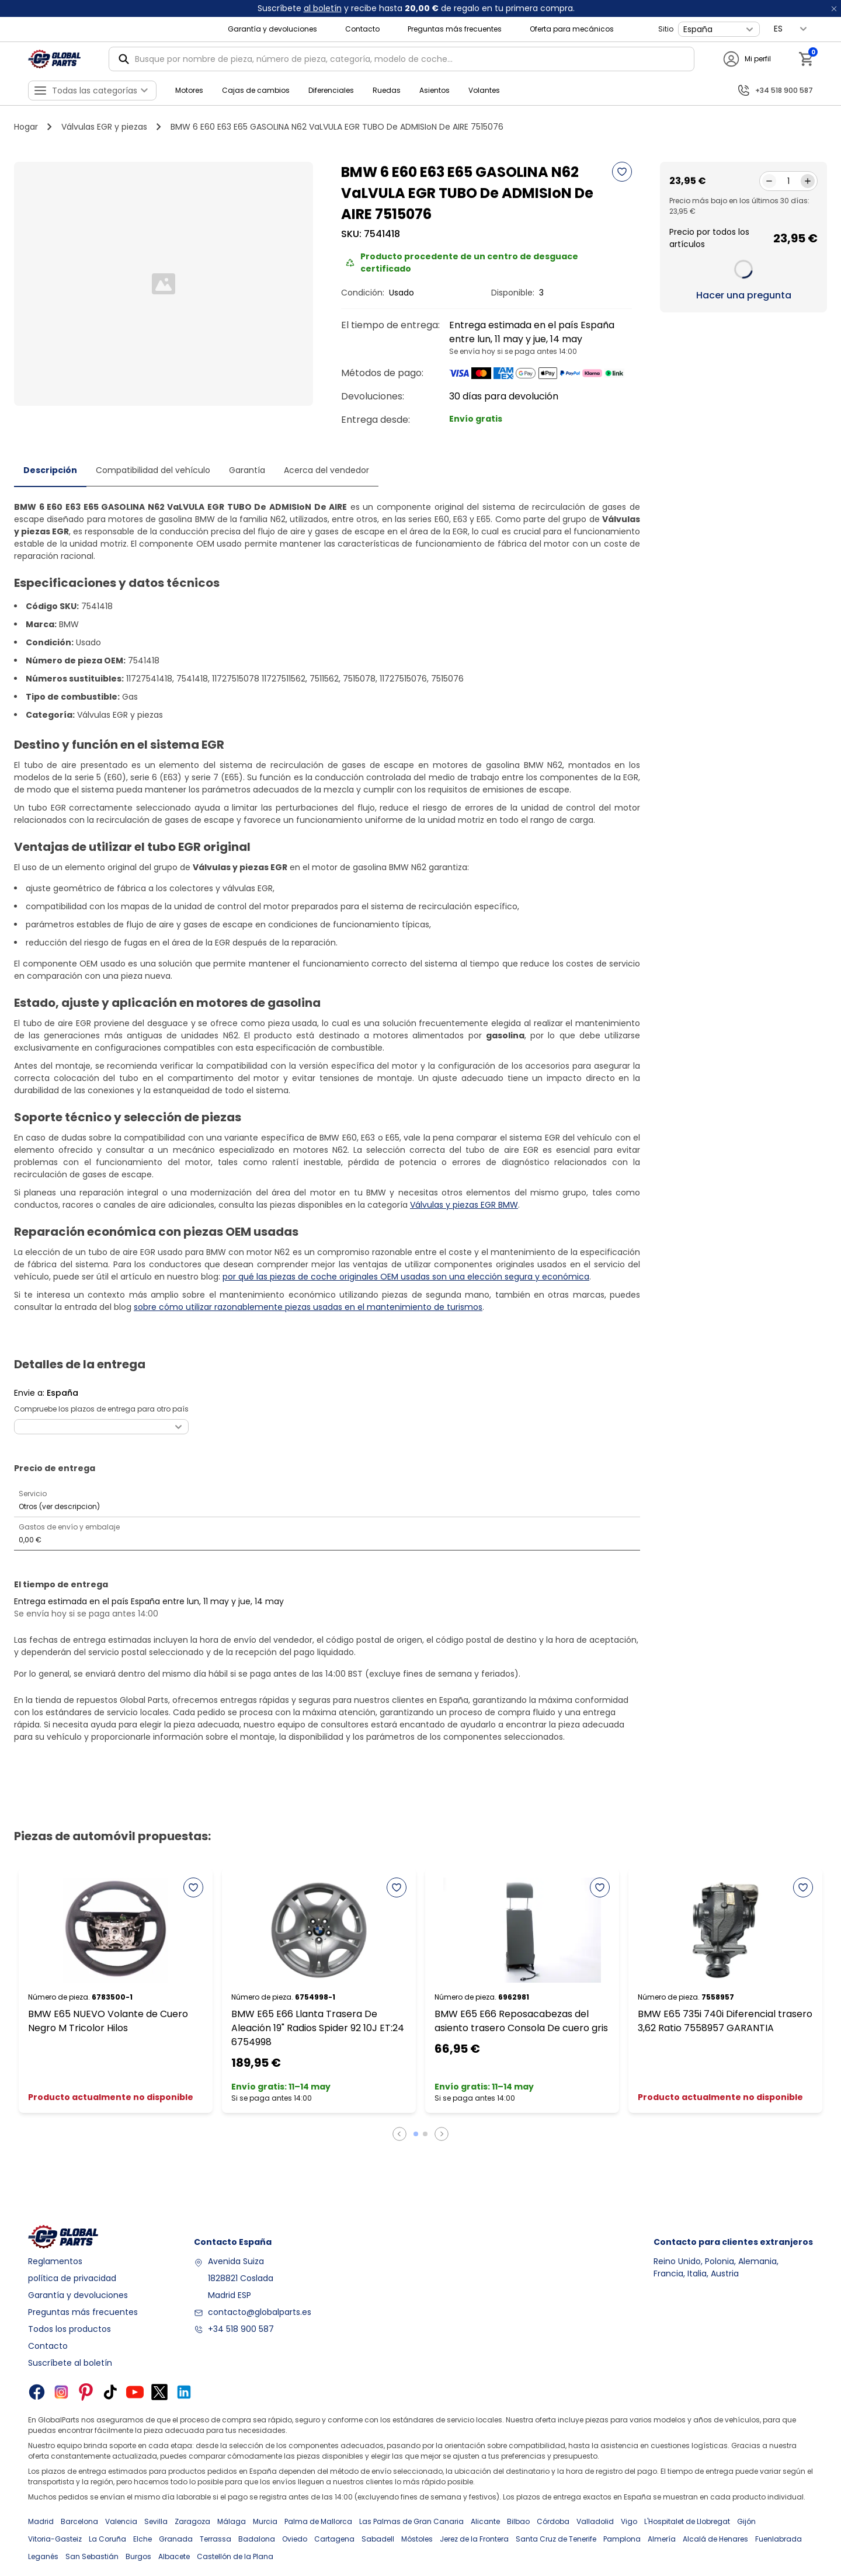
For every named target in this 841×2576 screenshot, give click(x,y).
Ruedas (387, 90)
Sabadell (378, 2539)
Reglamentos (55, 2261)
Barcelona (79, 2521)
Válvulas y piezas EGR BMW (464, 1205)
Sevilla (156, 2521)
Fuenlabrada (778, 2539)
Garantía (247, 470)
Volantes (484, 90)
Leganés (43, 2556)
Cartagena (334, 2539)
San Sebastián (92, 2556)
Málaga (231, 2521)
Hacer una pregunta (743, 295)
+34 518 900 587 (241, 2329)
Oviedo (294, 2539)
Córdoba (553, 2521)
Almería (662, 2539)
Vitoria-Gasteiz (55, 2539)
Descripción (50, 470)
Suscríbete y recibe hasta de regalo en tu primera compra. (416, 8)
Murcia (265, 2521)
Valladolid (595, 2521)
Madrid (41, 2521)
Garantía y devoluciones (272, 29)
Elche (142, 2539)
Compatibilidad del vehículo (153, 470)
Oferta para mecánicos (572, 29)
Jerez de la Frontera (474, 2539)
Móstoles (417, 2539)
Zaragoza (192, 2521)
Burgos (138, 2556)
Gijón (746, 2521)
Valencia (121, 2521)
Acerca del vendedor (326, 470)
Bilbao (518, 2521)
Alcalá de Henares (715, 2539)
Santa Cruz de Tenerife (556, 2539)
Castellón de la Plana (235, 2556)
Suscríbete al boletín (70, 2363)
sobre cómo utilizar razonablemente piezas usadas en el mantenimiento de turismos (308, 1307)
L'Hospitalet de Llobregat (687, 2521)
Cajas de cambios (256, 90)
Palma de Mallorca (318, 2521)
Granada (176, 2539)
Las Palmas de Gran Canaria (411, 2521)
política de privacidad (72, 2278)
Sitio (665, 29)
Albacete (174, 2556)
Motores (189, 90)
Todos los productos (69, 2329)
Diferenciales (331, 90)
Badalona (256, 2539)
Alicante (485, 2521)
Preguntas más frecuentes (455, 29)
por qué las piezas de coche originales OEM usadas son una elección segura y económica (406, 1276)
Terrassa (215, 2539)
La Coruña (107, 2539)
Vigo (629, 2521)
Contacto (362, 29)
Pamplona (622, 2539)
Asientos (434, 90)
